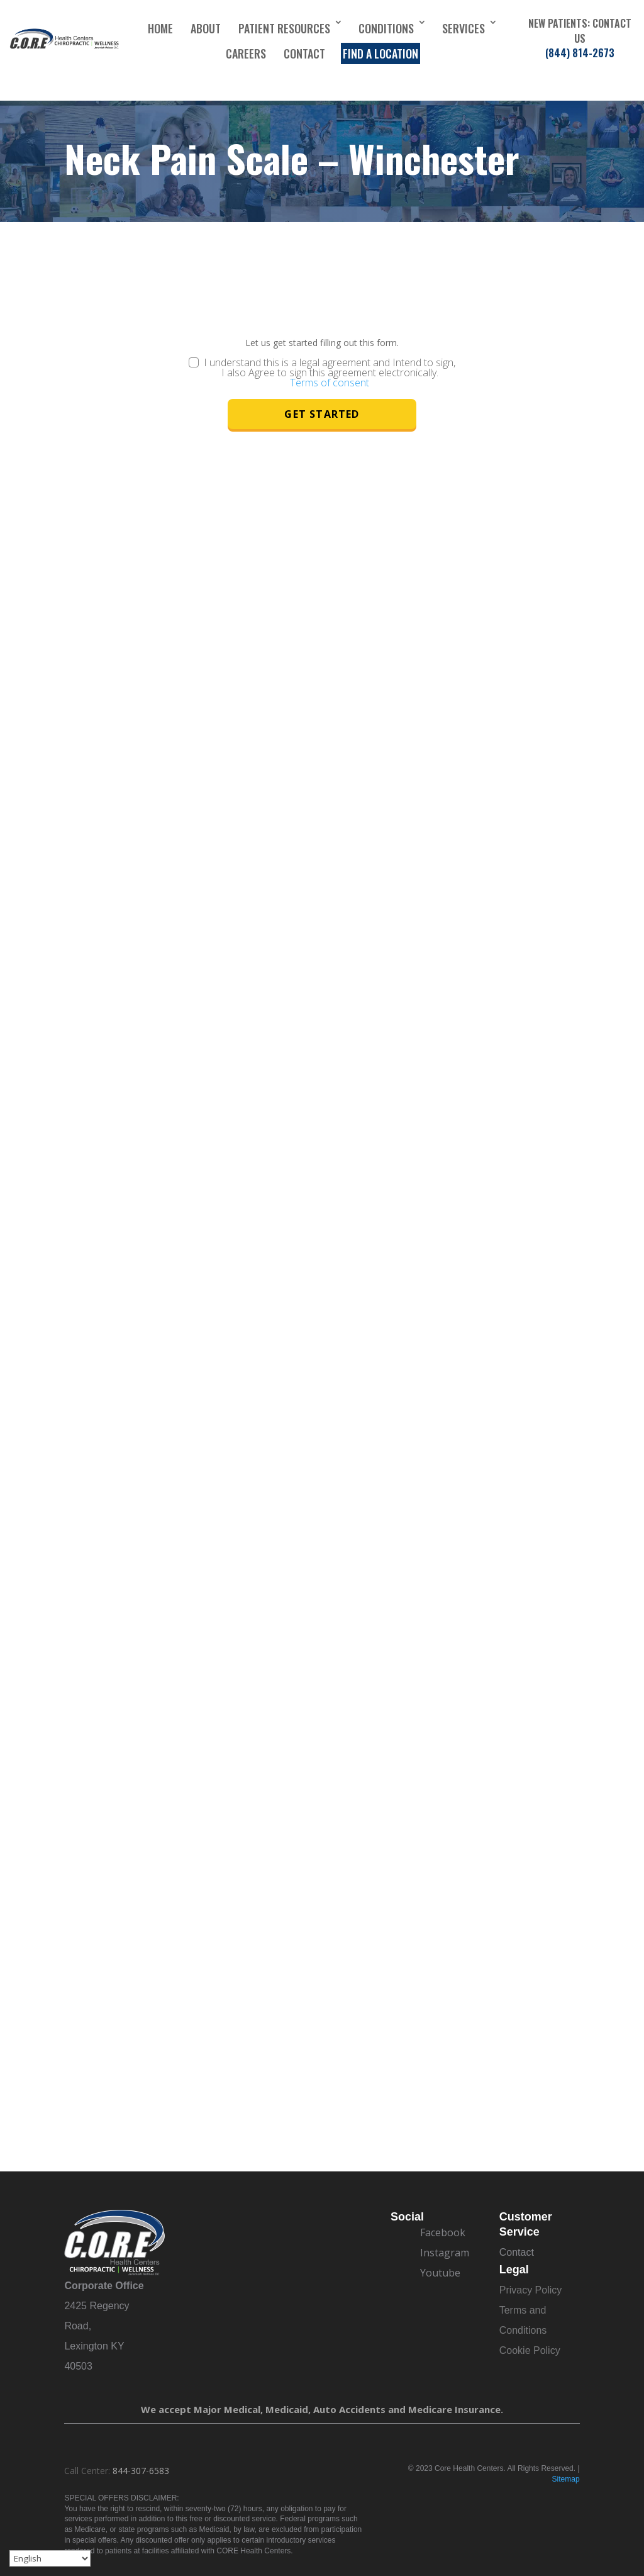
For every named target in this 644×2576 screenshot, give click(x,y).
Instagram (444, 2253)
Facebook (442, 2232)
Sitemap (566, 2479)
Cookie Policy (529, 2350)
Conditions (386, 28)
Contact (304, 53)
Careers (246, 53)
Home (160, 28)
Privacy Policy (530, 2290)
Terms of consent (329, 382)
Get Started (321, 414)
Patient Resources (284, 28)
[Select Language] (50, 2558)
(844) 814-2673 (579, 52)
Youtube (440, 2273)
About (206, 28)
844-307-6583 (141, 2471)
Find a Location (380, 53)
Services (463, 28)
